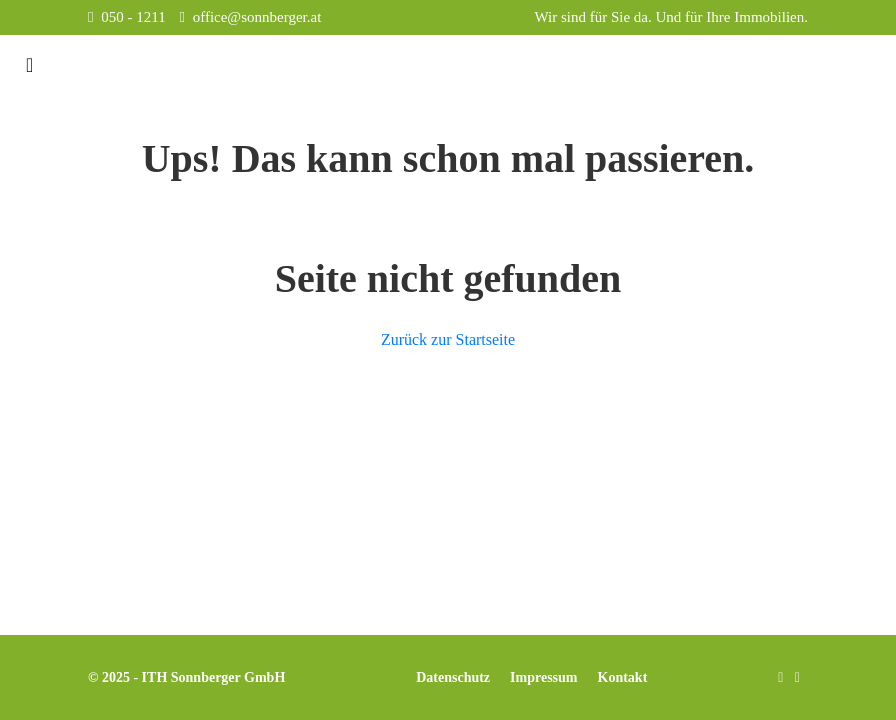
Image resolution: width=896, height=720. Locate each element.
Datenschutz (453, 677)
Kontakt (623, 677)
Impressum (543, 677)
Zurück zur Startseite (448, 339)
